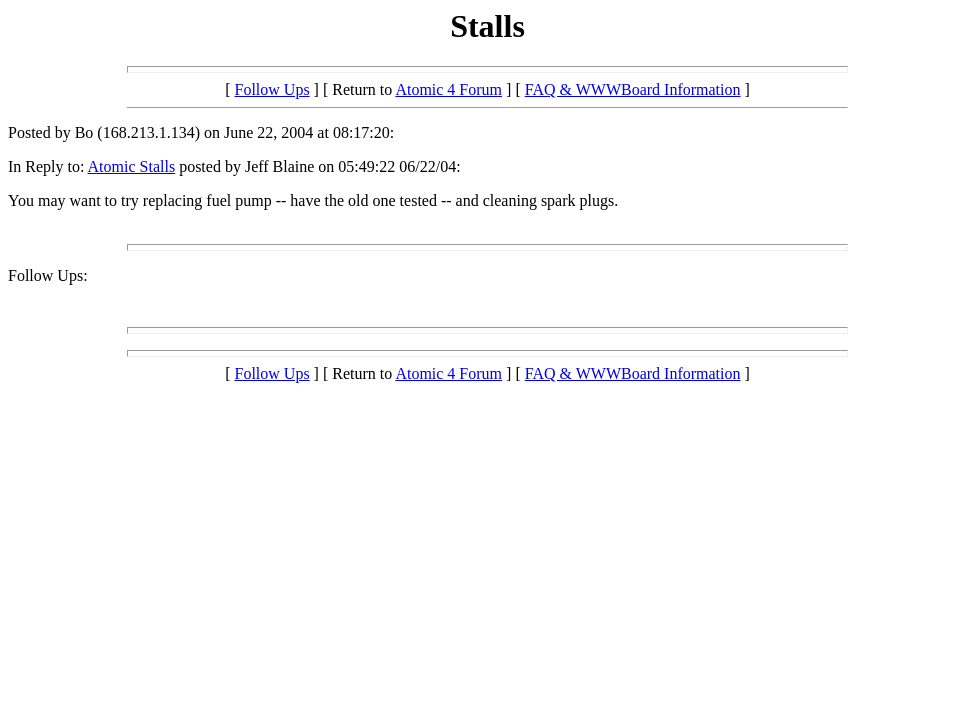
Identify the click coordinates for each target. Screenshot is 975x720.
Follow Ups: (48, 275)
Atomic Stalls (132, 166)
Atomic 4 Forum (448, 89)
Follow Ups (271, 89)
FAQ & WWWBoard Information (633, 89)
